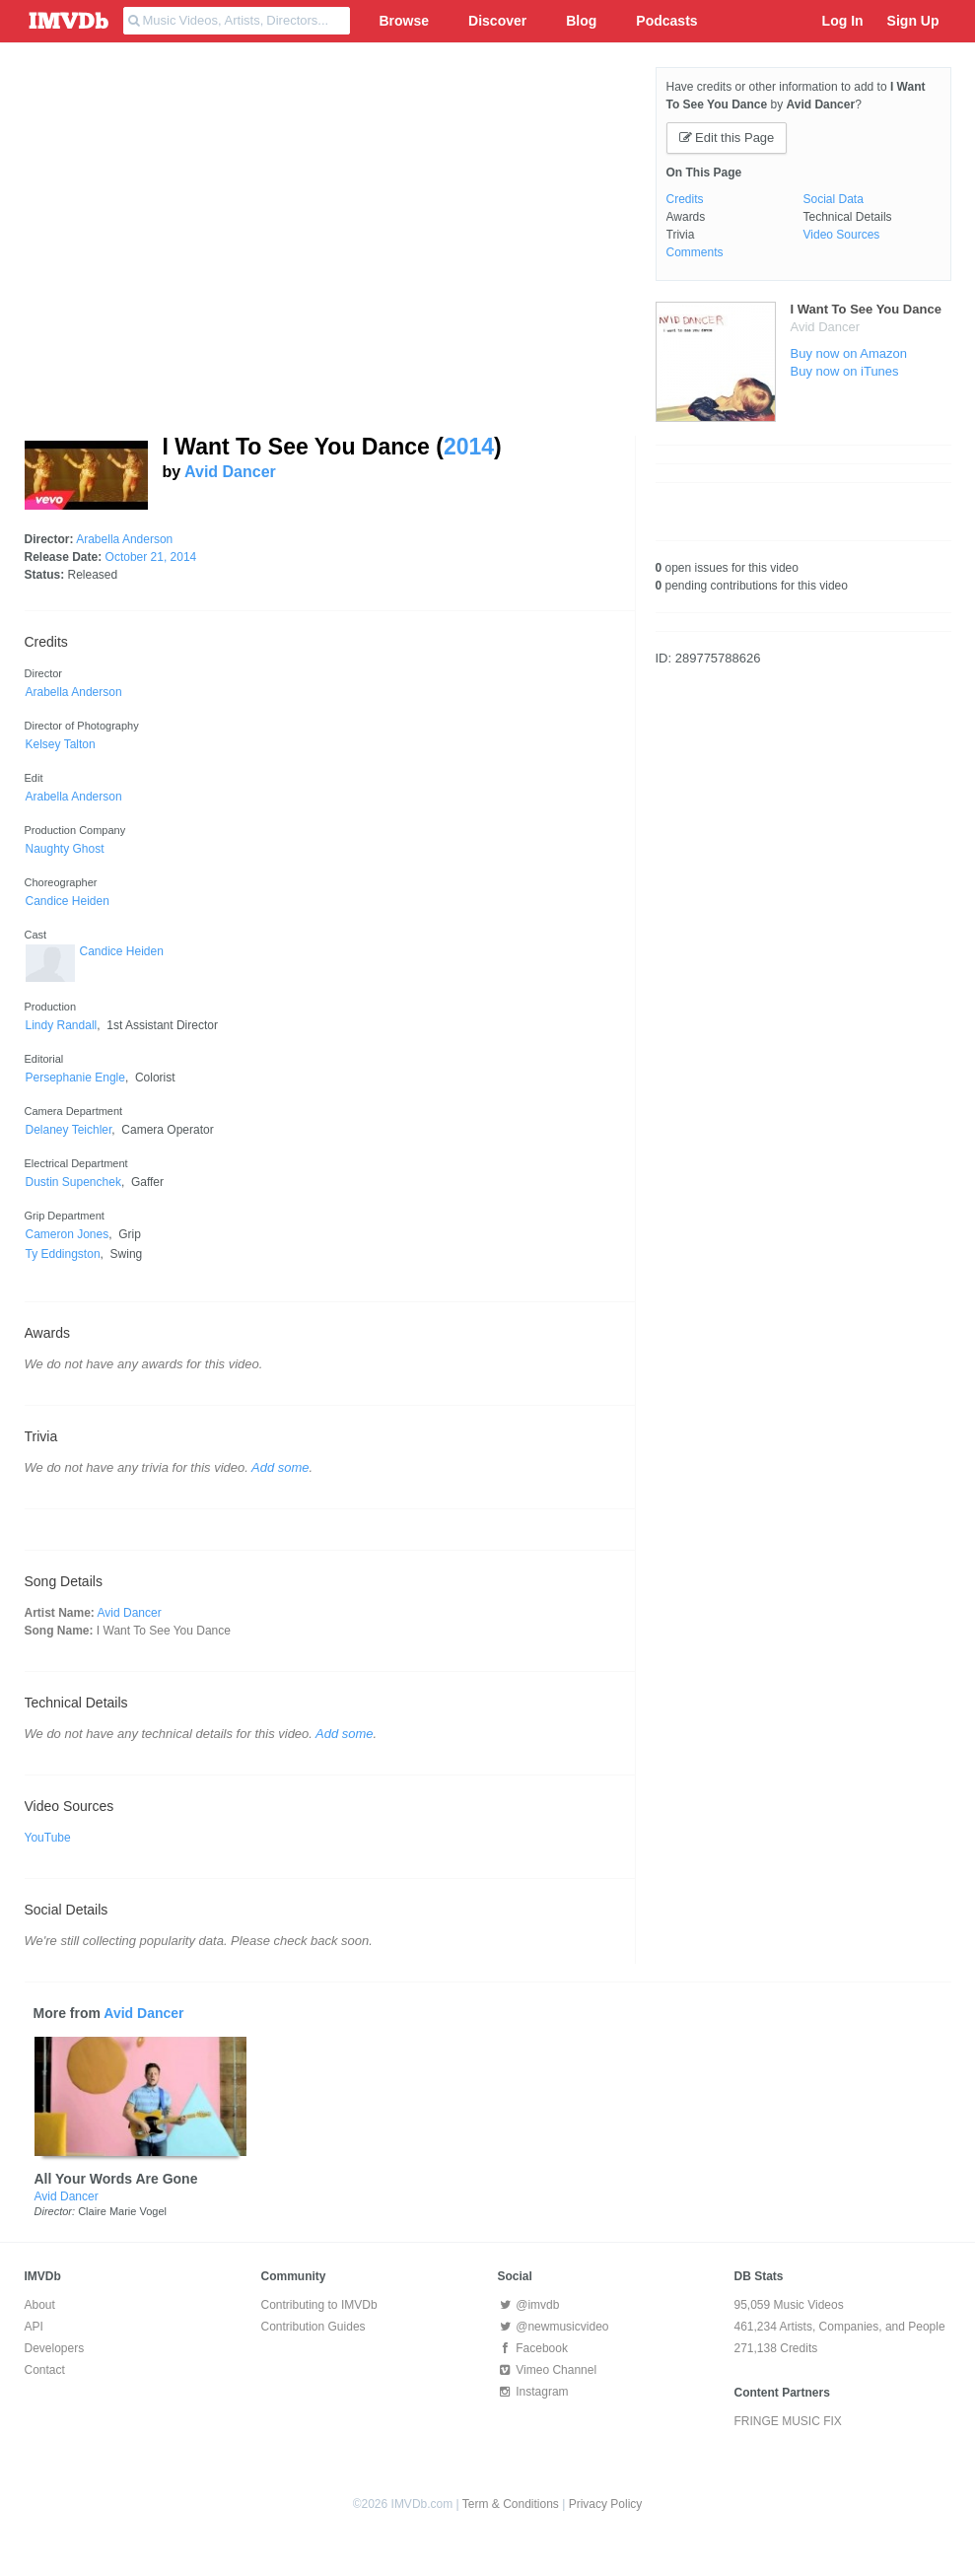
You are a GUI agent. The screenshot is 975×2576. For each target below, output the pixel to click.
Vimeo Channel (547, 2370)
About (40, 2305)
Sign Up (913, 21)
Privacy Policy (606, 2504)
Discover (497, 21)
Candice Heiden (122, 951)
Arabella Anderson (124, 539)
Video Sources (841, 235)
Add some (280, 1467)
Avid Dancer (230, 471)
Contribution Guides (313, 2326)
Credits (685, 199)
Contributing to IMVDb (319, 2305)
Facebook (533, 2348)
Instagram (533, 2392)
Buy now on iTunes (845, 371)
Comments (695, 252)
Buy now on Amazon (849, 353)
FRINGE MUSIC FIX (788, 2421)
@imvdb (529, 2305)
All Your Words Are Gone (116, 2179)
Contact (45, 2370)
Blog (581, 21)
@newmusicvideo (553, 2326)
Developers (55, 2348)
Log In (843, 21)
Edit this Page (727, 137)
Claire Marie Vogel (122, 2211)
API (34, 2326)
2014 (469, 446)
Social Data (833, 199)
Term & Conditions (510, 2504)
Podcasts (666, 21)
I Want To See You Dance (866, 309)
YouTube (48, 1838)
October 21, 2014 (151, 557)
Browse (405, 21)
